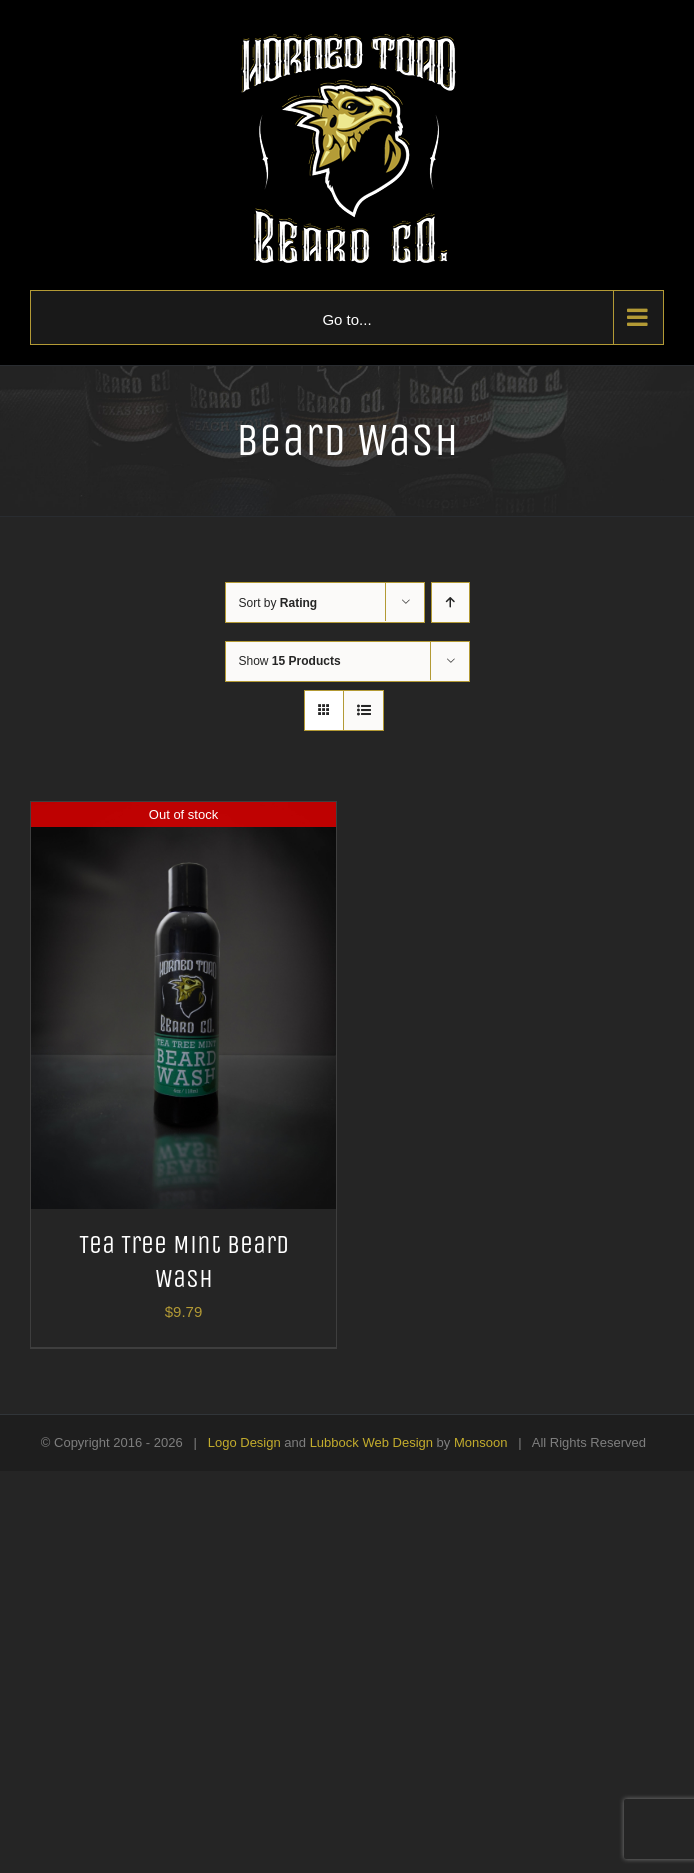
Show (290, 661)
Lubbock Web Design (371, 1442)
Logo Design (244, 1442)
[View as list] (363, 710)
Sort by (278, 603)
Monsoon (480, 1442)
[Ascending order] (450, 602)
